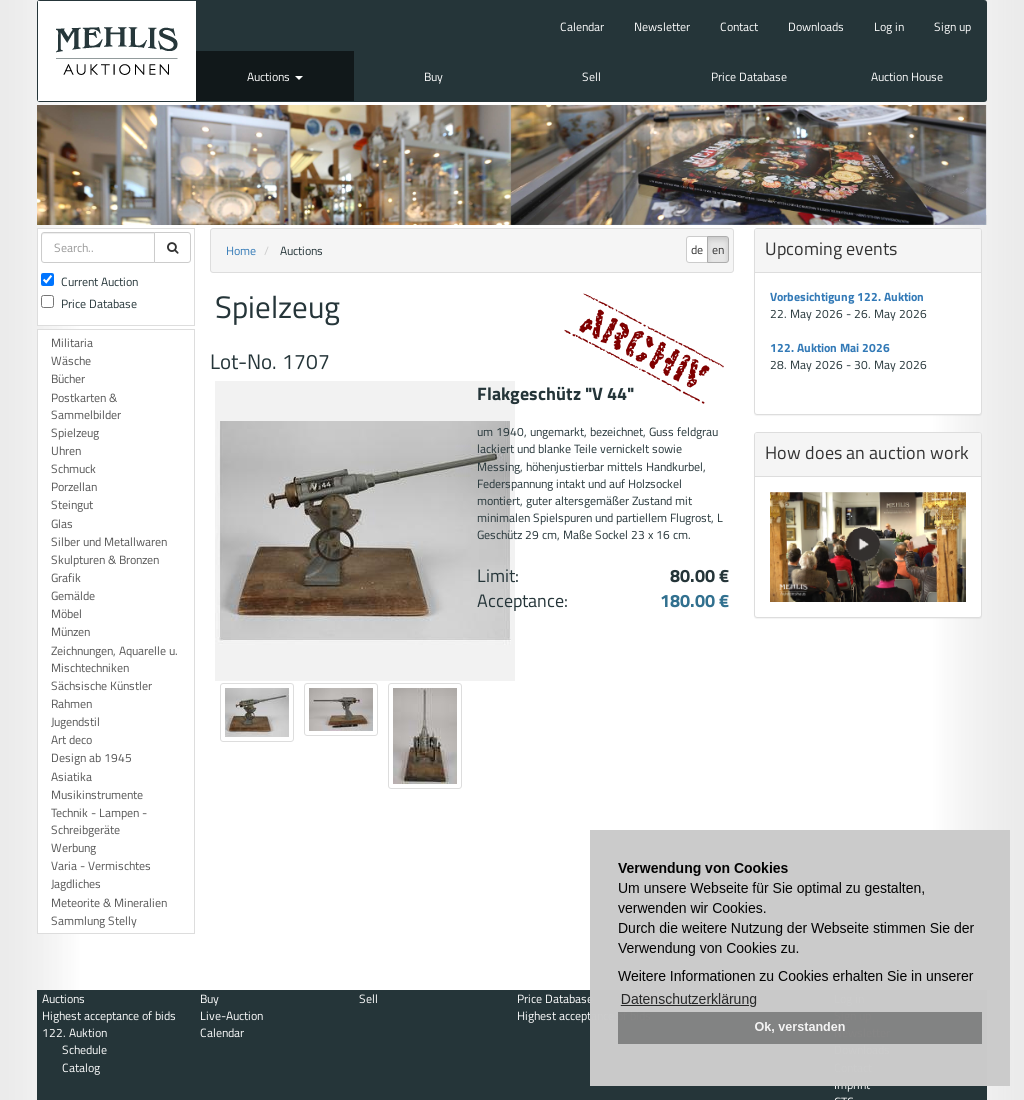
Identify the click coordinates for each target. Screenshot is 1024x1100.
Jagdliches (76, 883)
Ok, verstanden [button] (800, 1027)
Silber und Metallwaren (109, 541)
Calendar (582, 26)
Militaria (72, 342)
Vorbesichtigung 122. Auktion (847, 296)
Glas (62, 523)
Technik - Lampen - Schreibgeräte (99, 821)
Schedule (84, 1049)
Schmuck (73, 468)
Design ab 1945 (91, 757)
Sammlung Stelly (94, 920)
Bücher (68, 378)
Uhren (66, 450)
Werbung (73, 847)
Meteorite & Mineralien (109, 902)
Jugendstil (75, 721)
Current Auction (89, 281)
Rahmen (71, 703)
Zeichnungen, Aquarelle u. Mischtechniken (114, 659)
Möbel (66, 613)
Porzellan (74, 486)
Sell (591, 76)
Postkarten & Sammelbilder (86, 406)
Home (241, 250)
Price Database (749, 76)
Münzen (70, 631)
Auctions (275, 76)
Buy (433, 76)
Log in (889, 26)
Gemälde (73, 595)
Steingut (72, 504)
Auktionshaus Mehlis (117, 51)
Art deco (71, 739)
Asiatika (71, 776)
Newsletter (662, 26)
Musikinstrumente (97, 794)
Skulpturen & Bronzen (105, 559)
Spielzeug (75, 432)
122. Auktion (74, 1032)
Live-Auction (231, 1015)
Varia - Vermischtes (101, 865)
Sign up (952, 26)
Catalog (81, 1067)
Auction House (907, 76)
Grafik (66, 577)
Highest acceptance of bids (109, 1015)
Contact (739, 26)
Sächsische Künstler (101, 685)
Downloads (816, 26)
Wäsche (71, 360)
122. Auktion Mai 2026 (830, 347)
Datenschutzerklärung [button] (689, 999)
